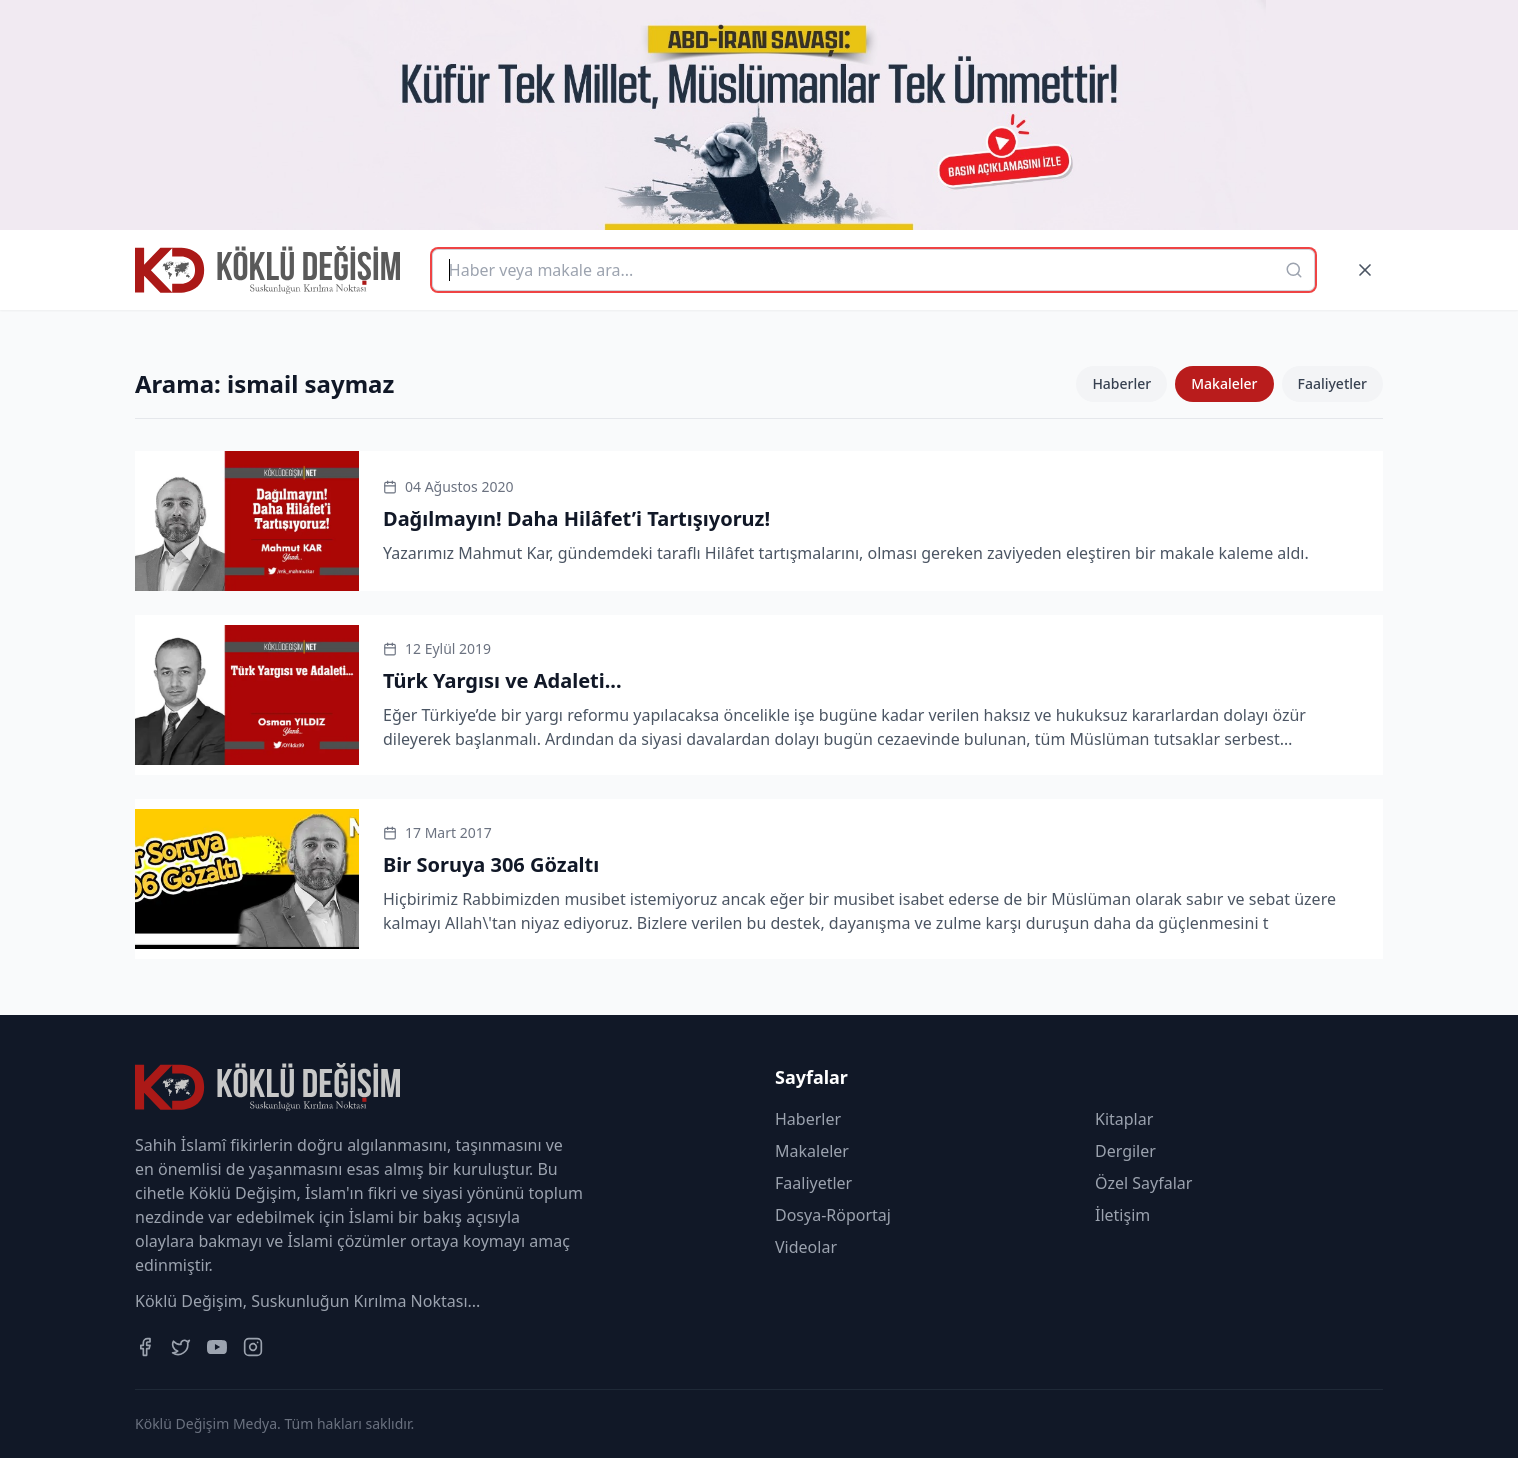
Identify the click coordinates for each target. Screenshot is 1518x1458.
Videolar (806, 1247)
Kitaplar (1124, 1119)
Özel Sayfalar (1143, 1183)
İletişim (1122, 1215)
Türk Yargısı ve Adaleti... (502, 680)
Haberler (1121, 383)
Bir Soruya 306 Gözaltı (491, 864)
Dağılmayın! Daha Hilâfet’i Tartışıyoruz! (576, 518)
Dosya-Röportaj (833, 1215)
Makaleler (1224, 383)
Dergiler (1125, 1151)
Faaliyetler (1333, 383)
